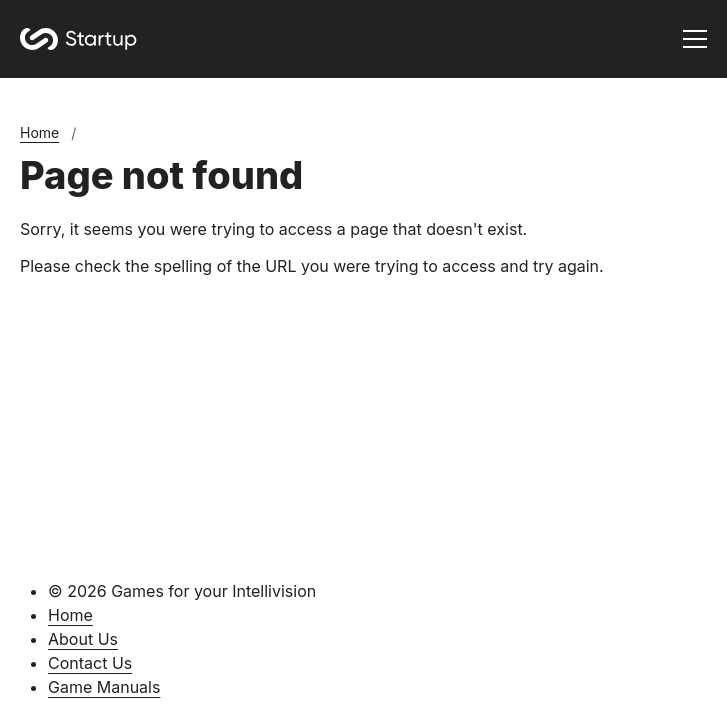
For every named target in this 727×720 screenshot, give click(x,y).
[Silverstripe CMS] (363, 709)
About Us (83, 639)
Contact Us (90, 663)
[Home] (78, 39)
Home (39, 132)
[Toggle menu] (695, 39)
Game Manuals (104, 687)
